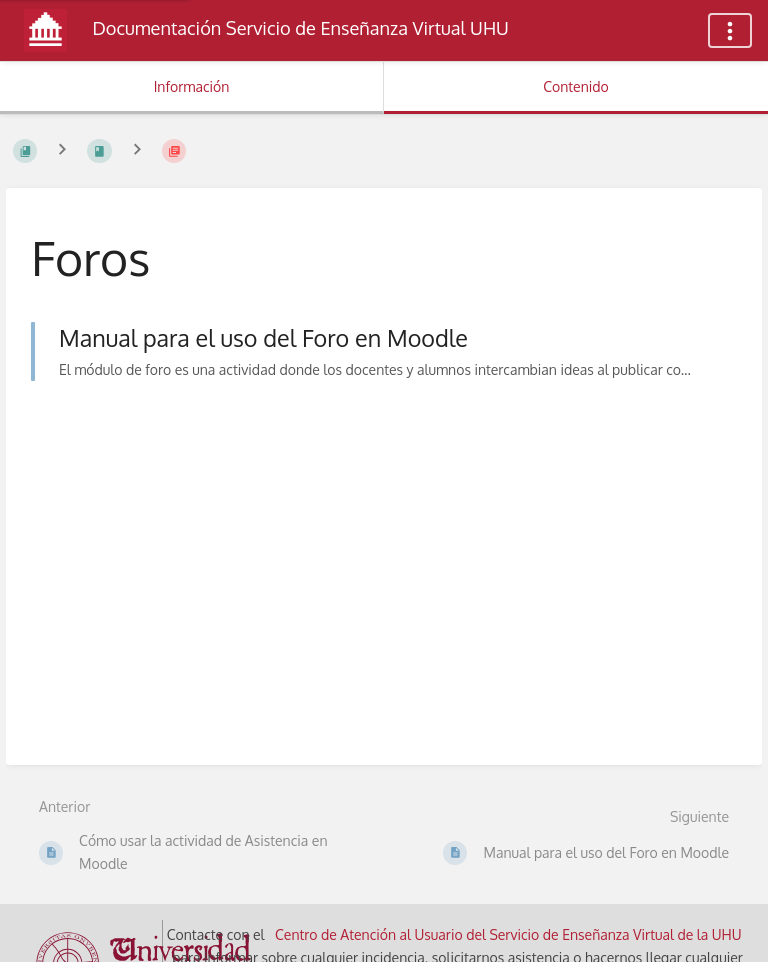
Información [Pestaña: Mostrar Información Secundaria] (192, 86)
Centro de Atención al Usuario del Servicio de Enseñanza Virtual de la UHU (508, 934)
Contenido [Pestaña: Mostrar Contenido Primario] (576, 86)
